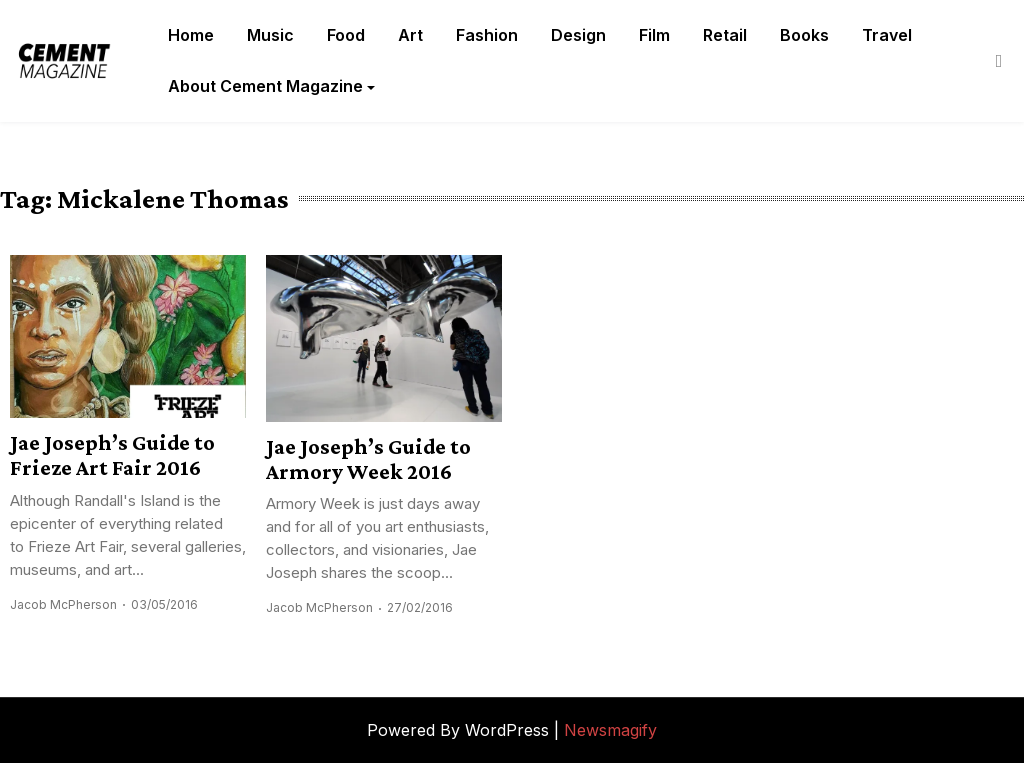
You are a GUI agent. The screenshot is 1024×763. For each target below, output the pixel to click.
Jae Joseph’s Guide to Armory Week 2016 (368, 459)
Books (804, 35)
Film (654, 35)
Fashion (487, 35)
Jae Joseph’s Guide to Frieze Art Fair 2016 (112, 455)
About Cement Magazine (265, 86)
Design (578, 35)
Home (191, 35)
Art (410, 35)
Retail (725, 35)
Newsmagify (610, 730)
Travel (887, 35)
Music (270, 35)
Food (346, 35)
